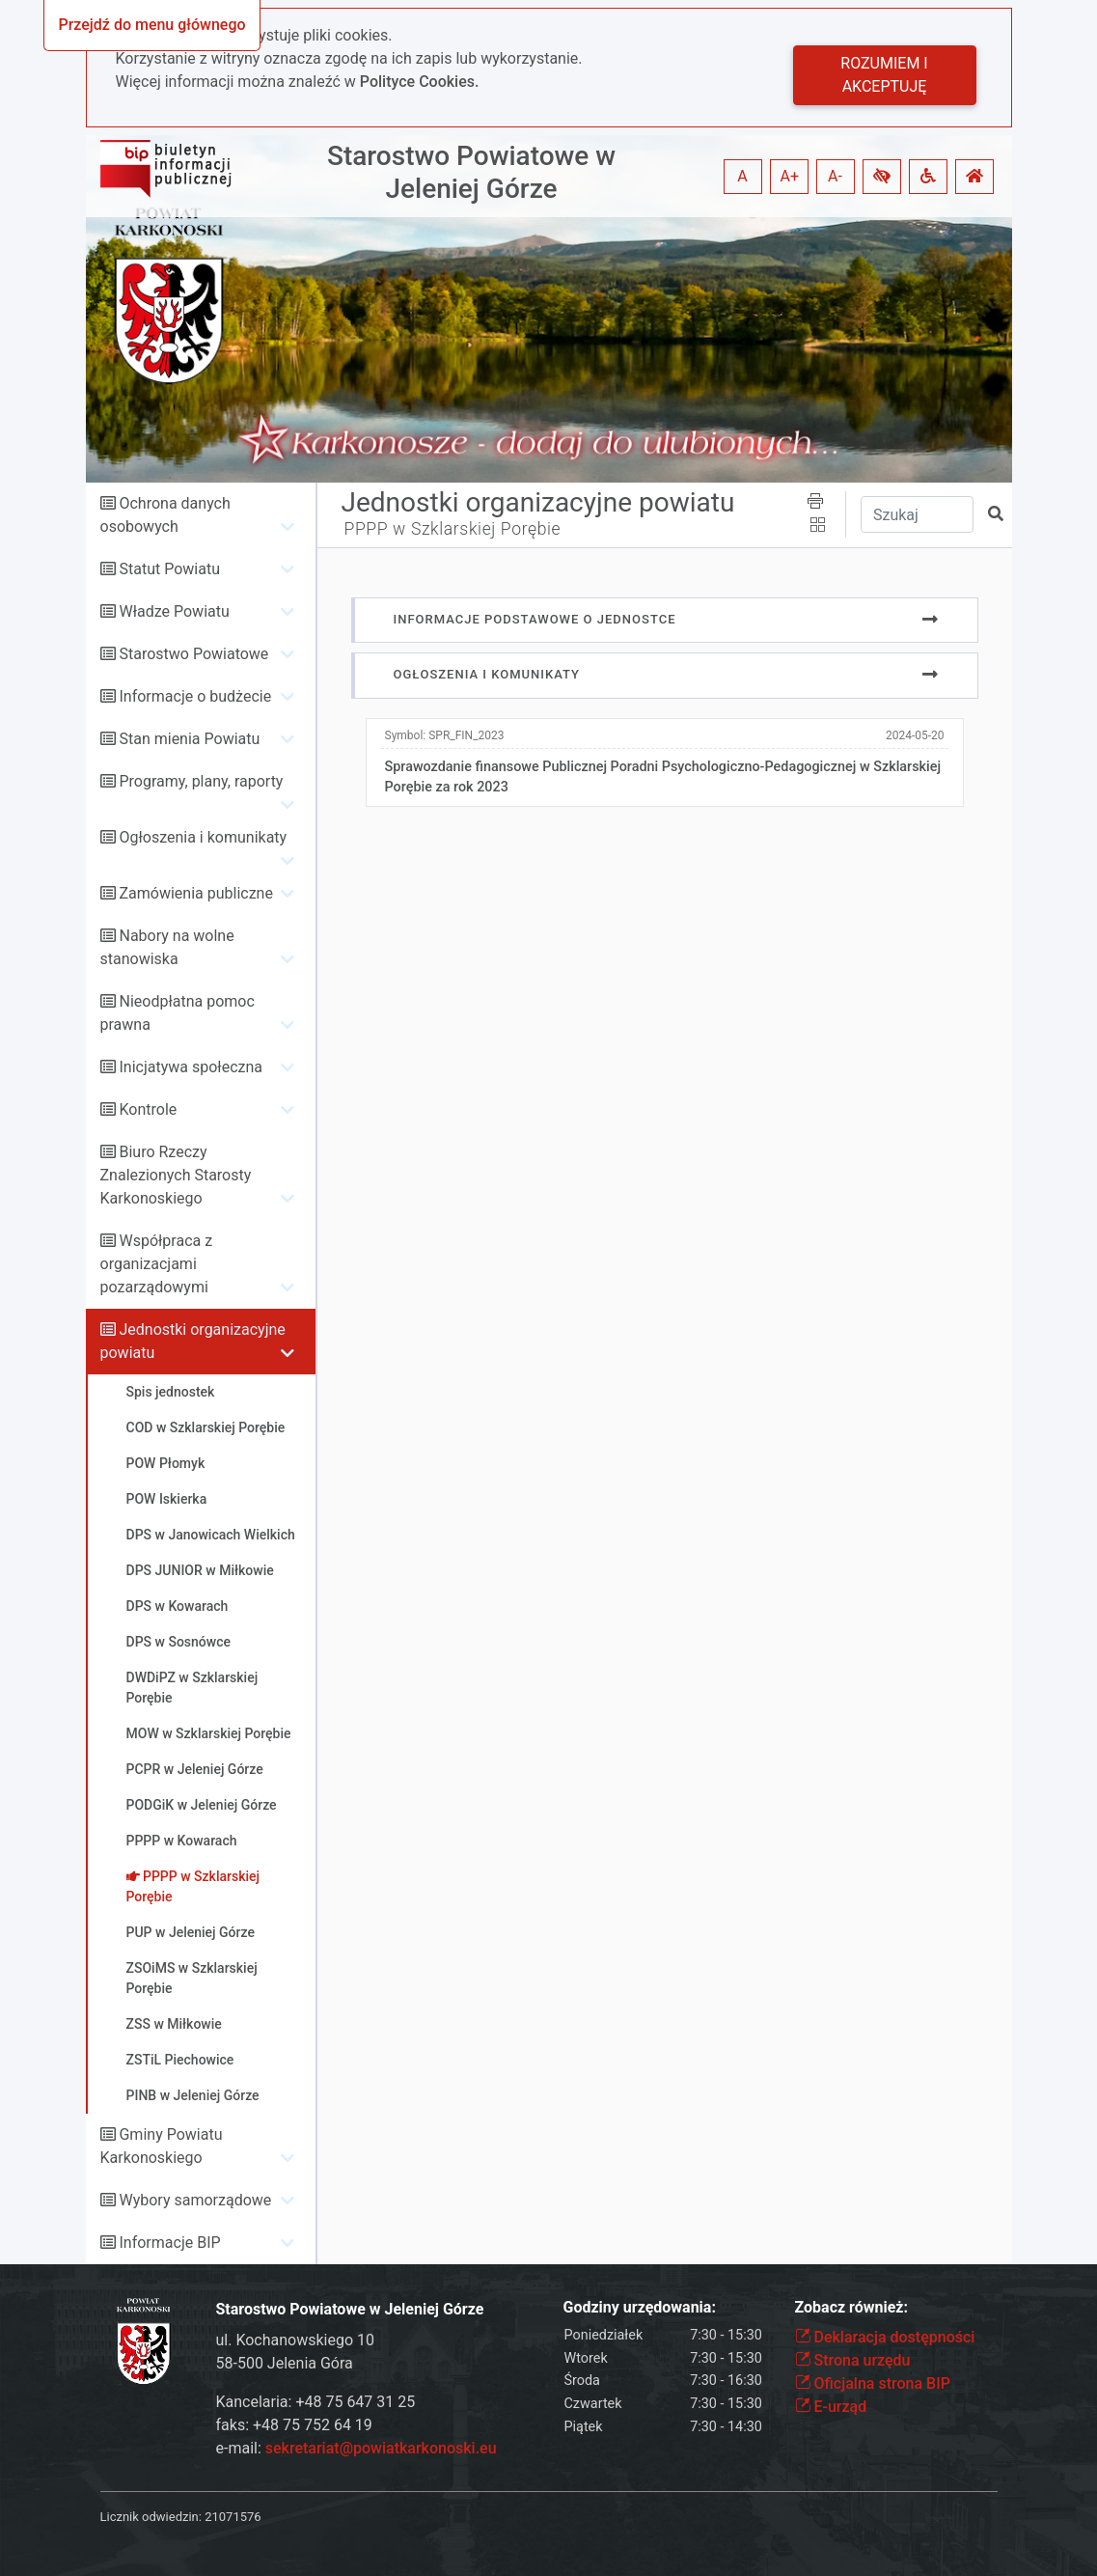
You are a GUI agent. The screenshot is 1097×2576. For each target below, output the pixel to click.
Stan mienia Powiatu (189, 739)
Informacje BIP (169, 2242)
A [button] (742, 176)
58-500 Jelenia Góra (284, 2363)
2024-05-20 (915, 735)
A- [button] (835, 176)
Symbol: (445, 735)
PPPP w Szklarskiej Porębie (453, 529)
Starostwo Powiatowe (193, 654)
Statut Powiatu (169, 569)
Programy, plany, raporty (201, 781)
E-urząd (831, 2406)
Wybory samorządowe (195, 2200)
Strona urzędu (853, 2360)
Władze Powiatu (174, 611)
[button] (882, 176)
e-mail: (356, 2448)
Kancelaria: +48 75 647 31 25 (316, 2402)
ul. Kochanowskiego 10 (295, 2340)
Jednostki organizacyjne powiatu (538, 502)
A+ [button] (790, 176)
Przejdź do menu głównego (151, 24)
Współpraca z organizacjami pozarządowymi (156, 1264)
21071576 (233, 2516)
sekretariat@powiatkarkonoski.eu (381, 2448)
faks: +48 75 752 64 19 (294, 2425)
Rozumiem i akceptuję (883, 75)
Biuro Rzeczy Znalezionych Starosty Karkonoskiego (176, 1175)
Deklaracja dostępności (885, 2337)
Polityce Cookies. (420, 81)
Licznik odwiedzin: (151, 2516)
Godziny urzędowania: (639, 2307)
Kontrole (148, 1109)
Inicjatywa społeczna (190, 1067)
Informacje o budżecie (195, 696)
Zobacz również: (852, 2307)
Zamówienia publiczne (195, 893)
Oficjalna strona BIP (872, 2383)
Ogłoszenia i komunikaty (203, 837)
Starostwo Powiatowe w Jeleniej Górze (471, 172)
